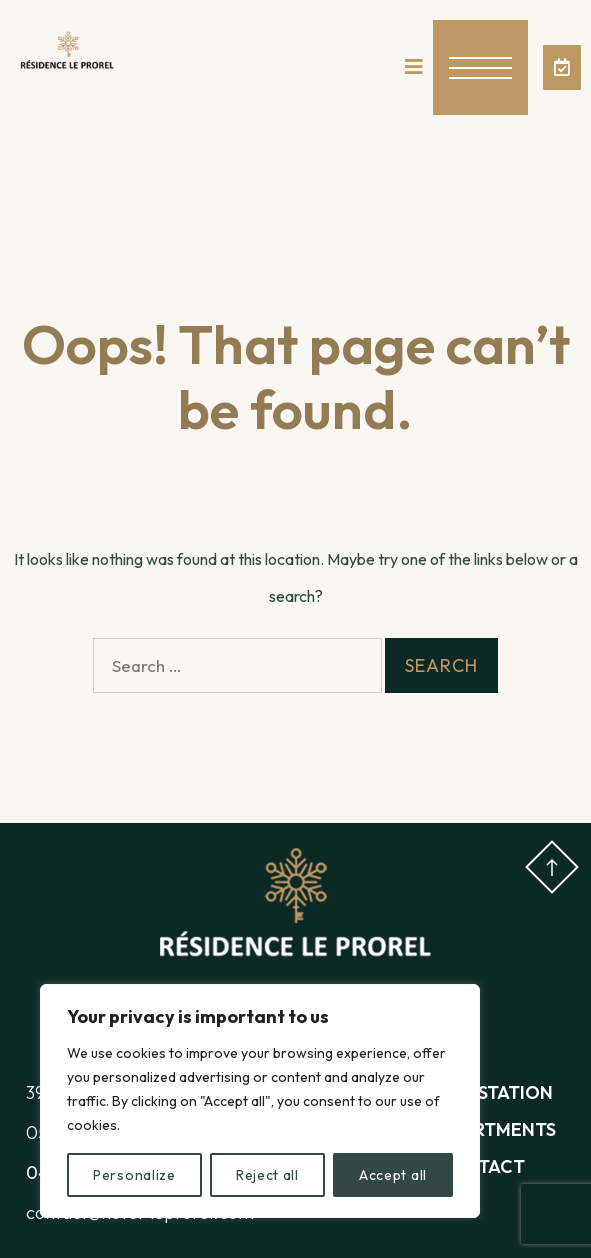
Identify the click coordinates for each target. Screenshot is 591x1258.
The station (495, 1092)
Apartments (497, 1129)
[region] (260, 1101)
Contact (481, 1166)
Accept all (393, 1175)
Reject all (267, 1175)
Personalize (134, 1175)
